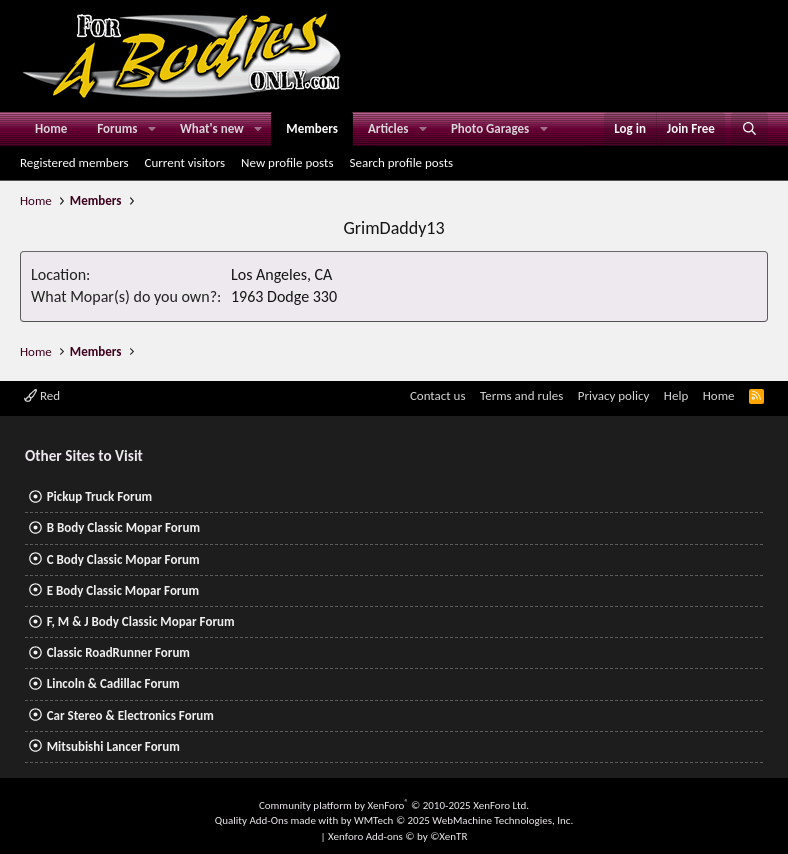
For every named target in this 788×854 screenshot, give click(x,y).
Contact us (438, 395)
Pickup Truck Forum (99, 496)
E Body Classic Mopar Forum (123, 590)
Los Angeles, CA (281, 274)
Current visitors (185, 162)
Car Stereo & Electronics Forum (130, 715)
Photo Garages (490, 128)
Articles (388, 128)
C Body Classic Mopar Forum (123, 559)
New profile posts (287, 162)
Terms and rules (521, 395)
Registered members (74, 162)
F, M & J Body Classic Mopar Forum (141, 621)
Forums (117, 128)
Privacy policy (614, 395)
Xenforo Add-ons (397, 836)
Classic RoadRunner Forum (118, 652)
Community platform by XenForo (394, 805)
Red (42, 395)
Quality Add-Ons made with (278, 820)
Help (676, 395)
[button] (152, 129)
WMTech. (463, 820)
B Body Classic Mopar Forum (123, 527)
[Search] (749, 129)
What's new (212, 128)
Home (51, 128)
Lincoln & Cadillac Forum (113, 683)
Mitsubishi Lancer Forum (113, 746)
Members (312, 128)
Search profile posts (401, 162)
